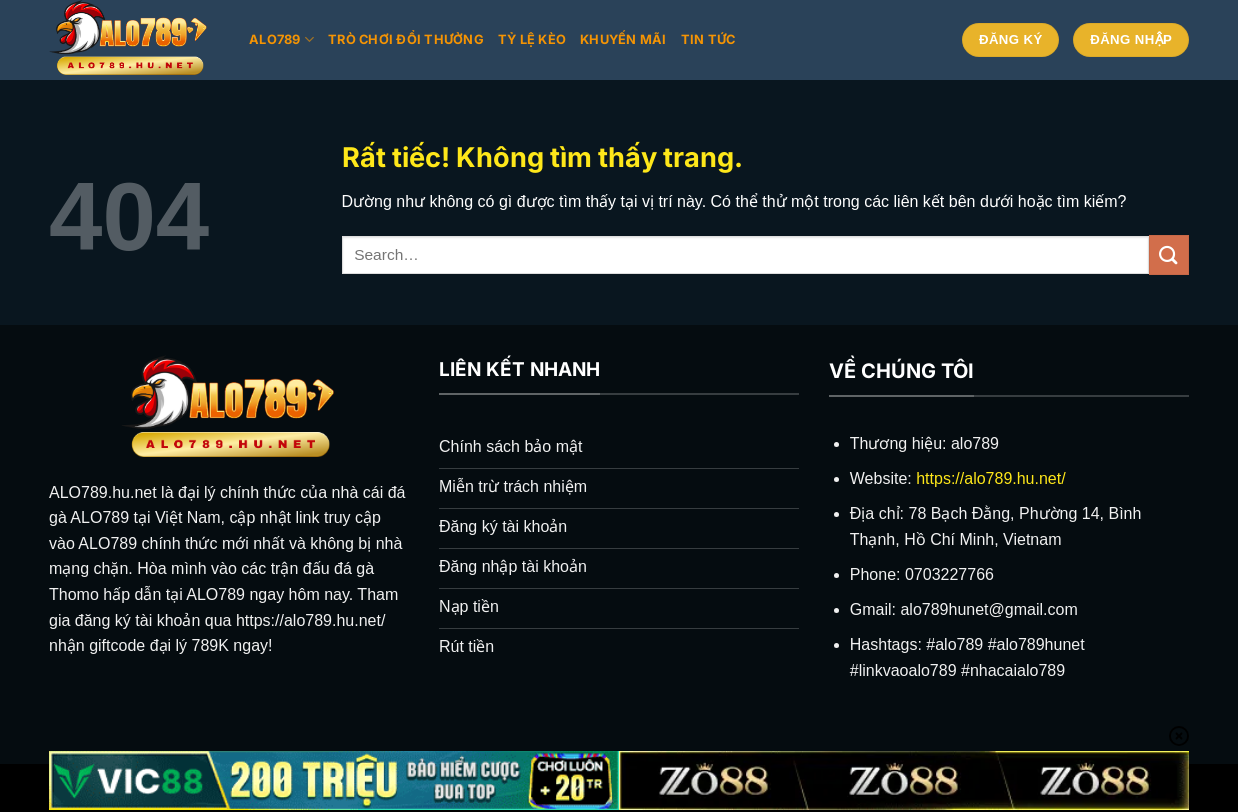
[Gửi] (1169, 254)
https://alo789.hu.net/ (990, 478)
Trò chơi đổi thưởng (406, 39)
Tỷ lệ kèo (532, 39)
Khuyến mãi (623, 39)
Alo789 (281, 39)
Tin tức (708, 39)
